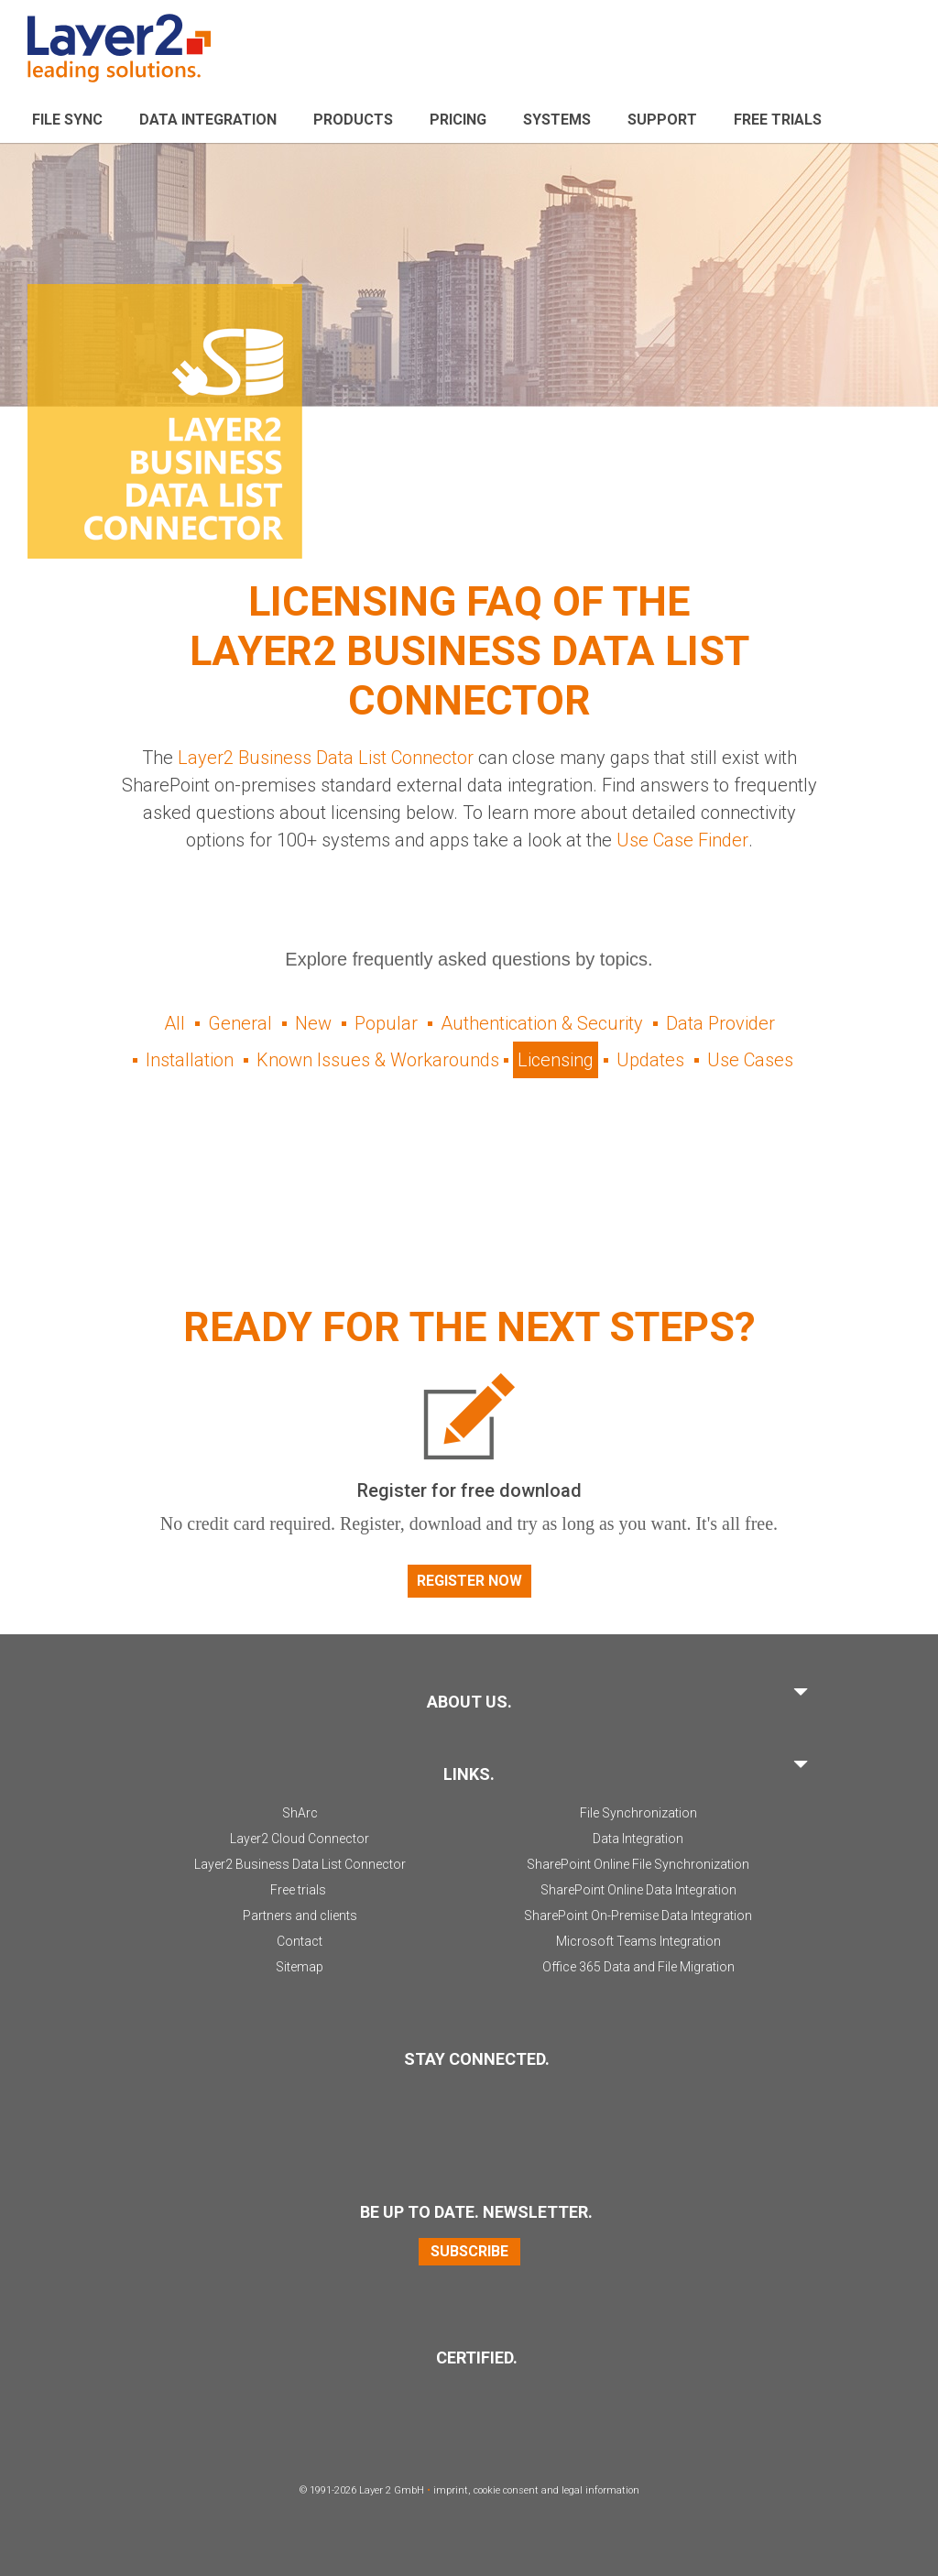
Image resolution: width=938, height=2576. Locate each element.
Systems (557, 119)
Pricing (458, 119)
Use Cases (750, 1060)
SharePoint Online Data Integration (638, 1890)
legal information (600, 2490)
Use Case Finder (681, 840)
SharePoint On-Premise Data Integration (638, 1915)
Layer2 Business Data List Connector (326, 758)
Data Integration (208, 119)
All (174, 1023)
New (313, 1023)
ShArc (300, 1813)
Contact (299, 1941)
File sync (67, 119)
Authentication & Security (542, 1023)
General (240, 1023)
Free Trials (778, 119)
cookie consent (506, 2490)
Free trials (298, 1890)
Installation (190, 1060)
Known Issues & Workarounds (377, 1060)
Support (662, 119)
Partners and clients (300, 1915)
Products (353, 119)
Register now (469, 1580)
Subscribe (469, 2251)
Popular (386, 1023)
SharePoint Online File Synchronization (638, 1864)
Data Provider (720, 1023)
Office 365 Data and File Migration (638, 1966)
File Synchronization (638, 1813)
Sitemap (299, 1966)
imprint (450, 2490)
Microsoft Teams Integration (638, 1941)
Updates (650, 1060)
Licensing (556, 1060)
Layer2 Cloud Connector (299, 1838)
